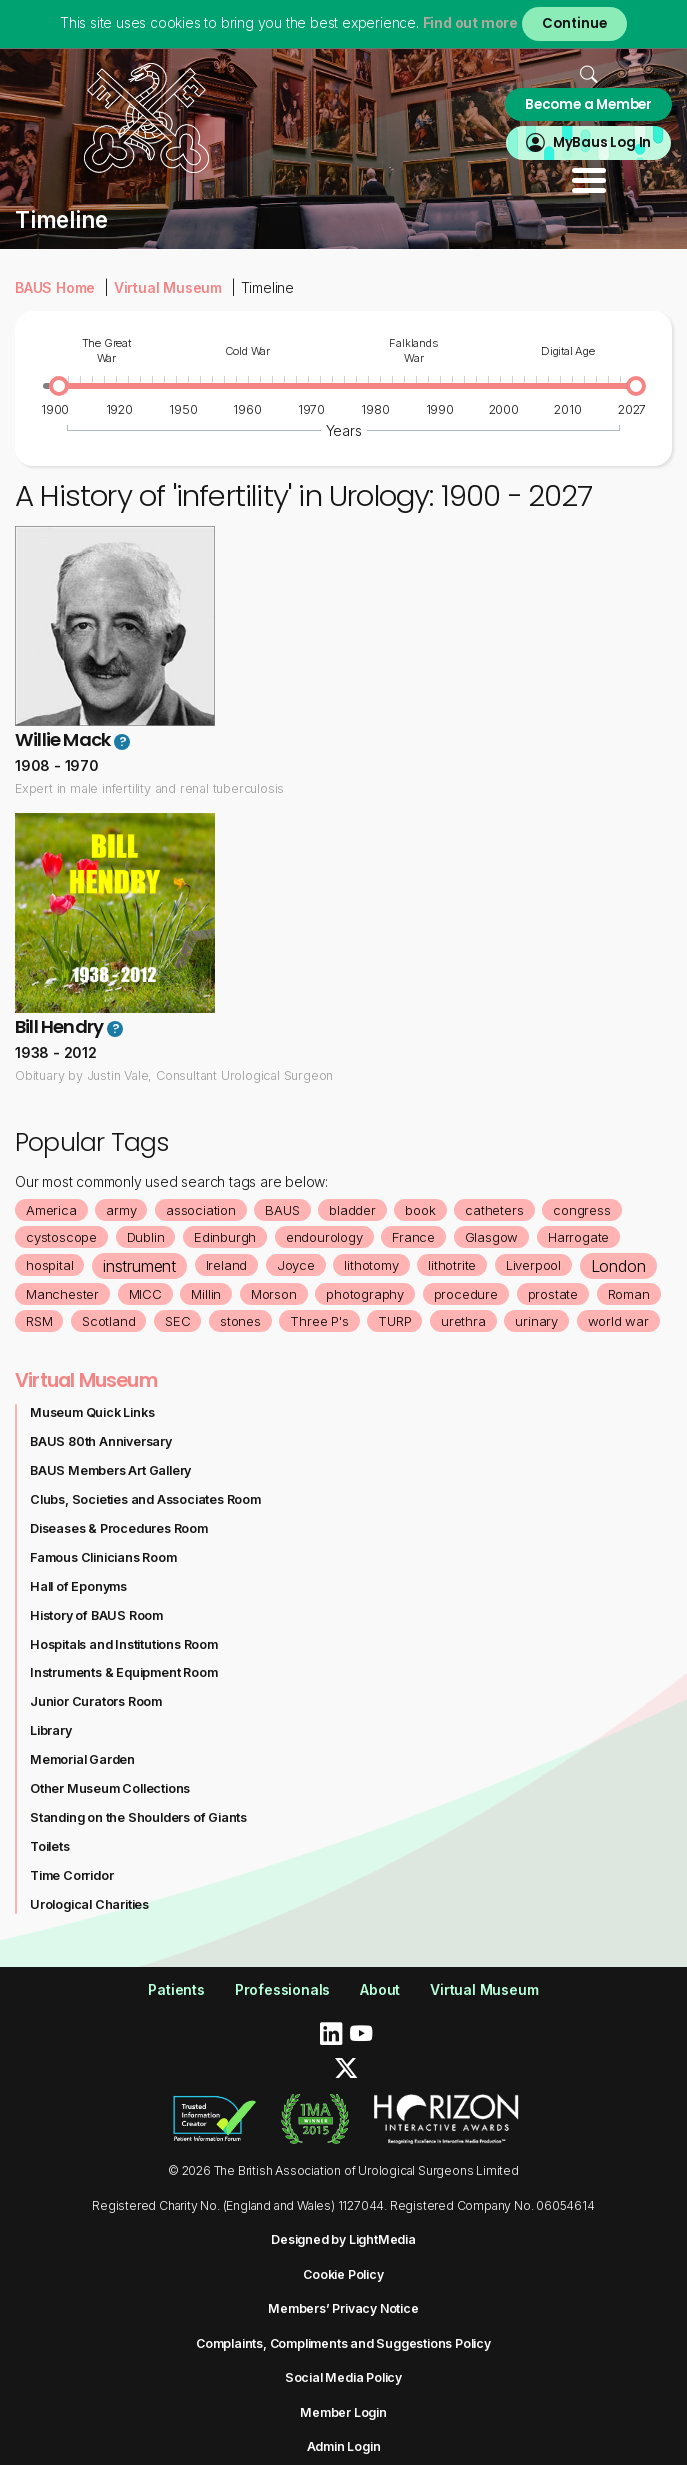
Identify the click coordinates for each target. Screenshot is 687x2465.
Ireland (227, 1265)
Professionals (282, 1989)
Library (51, 1730)
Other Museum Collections (110, 1788)
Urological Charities (89, 1904)
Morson (274, 1294)
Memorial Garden (82, 1759)
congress (581, 1210)
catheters (494, 1210)
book (420, 1210)
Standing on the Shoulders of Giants (138, 1817)
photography (365, 1294)
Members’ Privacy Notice (343, 2308)
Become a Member (588, 104)
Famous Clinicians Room (103, 1557)
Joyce (296, 1265)
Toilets (50, 1846)
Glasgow (492, 1237)
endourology (324, 1237)
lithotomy (371, 1265)
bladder (352, 1210)
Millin (206, 1294)
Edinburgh (225, 1237)
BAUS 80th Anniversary (101, 1441)
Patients (176, 1989)
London (618, 1266)
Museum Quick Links (92, 1412)
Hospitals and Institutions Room (124, 1644)
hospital (49, 1265)
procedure (466, 1294)
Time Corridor (71, 1875)
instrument (139, 1266)
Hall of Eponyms (78, 1586)
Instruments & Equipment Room (123, 1672)
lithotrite (452, 1265)
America (51, 1210)
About (380, 1989)
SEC (177, 1321)
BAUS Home (55, 287)
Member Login (343, 2412)
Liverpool (533, 1265)
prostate (553, 1294)
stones (240, 1321)
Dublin (146, 1237)
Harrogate (578, 1237)
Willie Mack (62, 739)
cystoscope (61, 1237)
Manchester (62, 1294)
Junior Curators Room (96, 1701)
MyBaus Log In (602, 142)
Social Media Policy (343, 2377)
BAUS (282, 1210)
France (413, 1237)
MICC (145, 1294)
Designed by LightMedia (343, 2239)
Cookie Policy (343, 2274)
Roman (629, 1294)
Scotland (108, 1321)
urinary (536, 1321)
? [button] (122, 742)
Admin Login (344, 2446)
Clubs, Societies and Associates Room (145, 1499)
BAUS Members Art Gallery (110, 1470)
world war (618, 1321)
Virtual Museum (168, 287)
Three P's (319, 1321)
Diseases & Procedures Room (119, 1528)
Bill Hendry (59, 1026)
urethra (463, 1321)
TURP (394, 1321)
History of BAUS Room (96, 1615)
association (201, 1210)
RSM (39, 1321)
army (121, 1210)
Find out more (470, 22)
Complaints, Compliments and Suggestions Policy (343, 2343)
